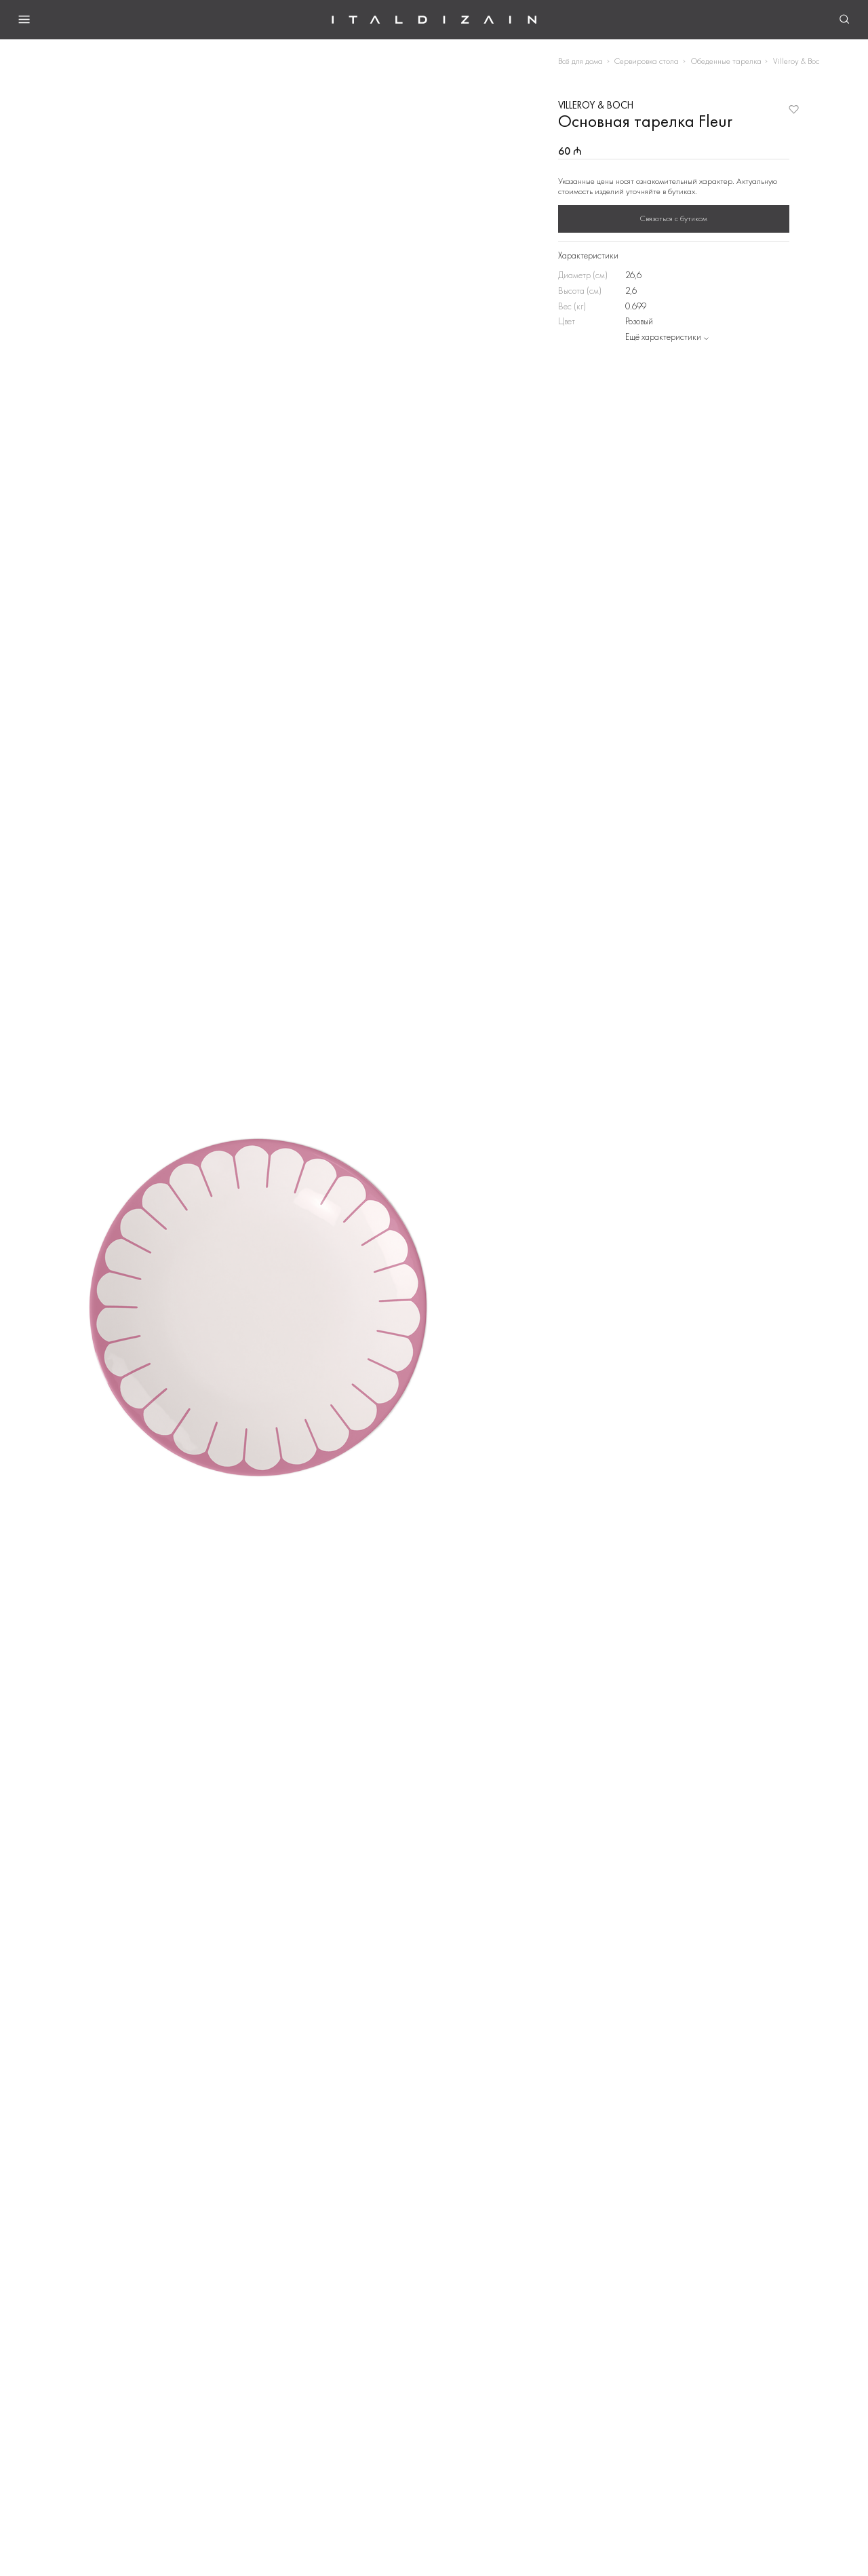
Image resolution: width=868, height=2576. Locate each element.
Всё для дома (580, 60)
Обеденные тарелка (726, 60)
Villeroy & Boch (798, 60)
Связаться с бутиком (673, 218)
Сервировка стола (646, 60)
